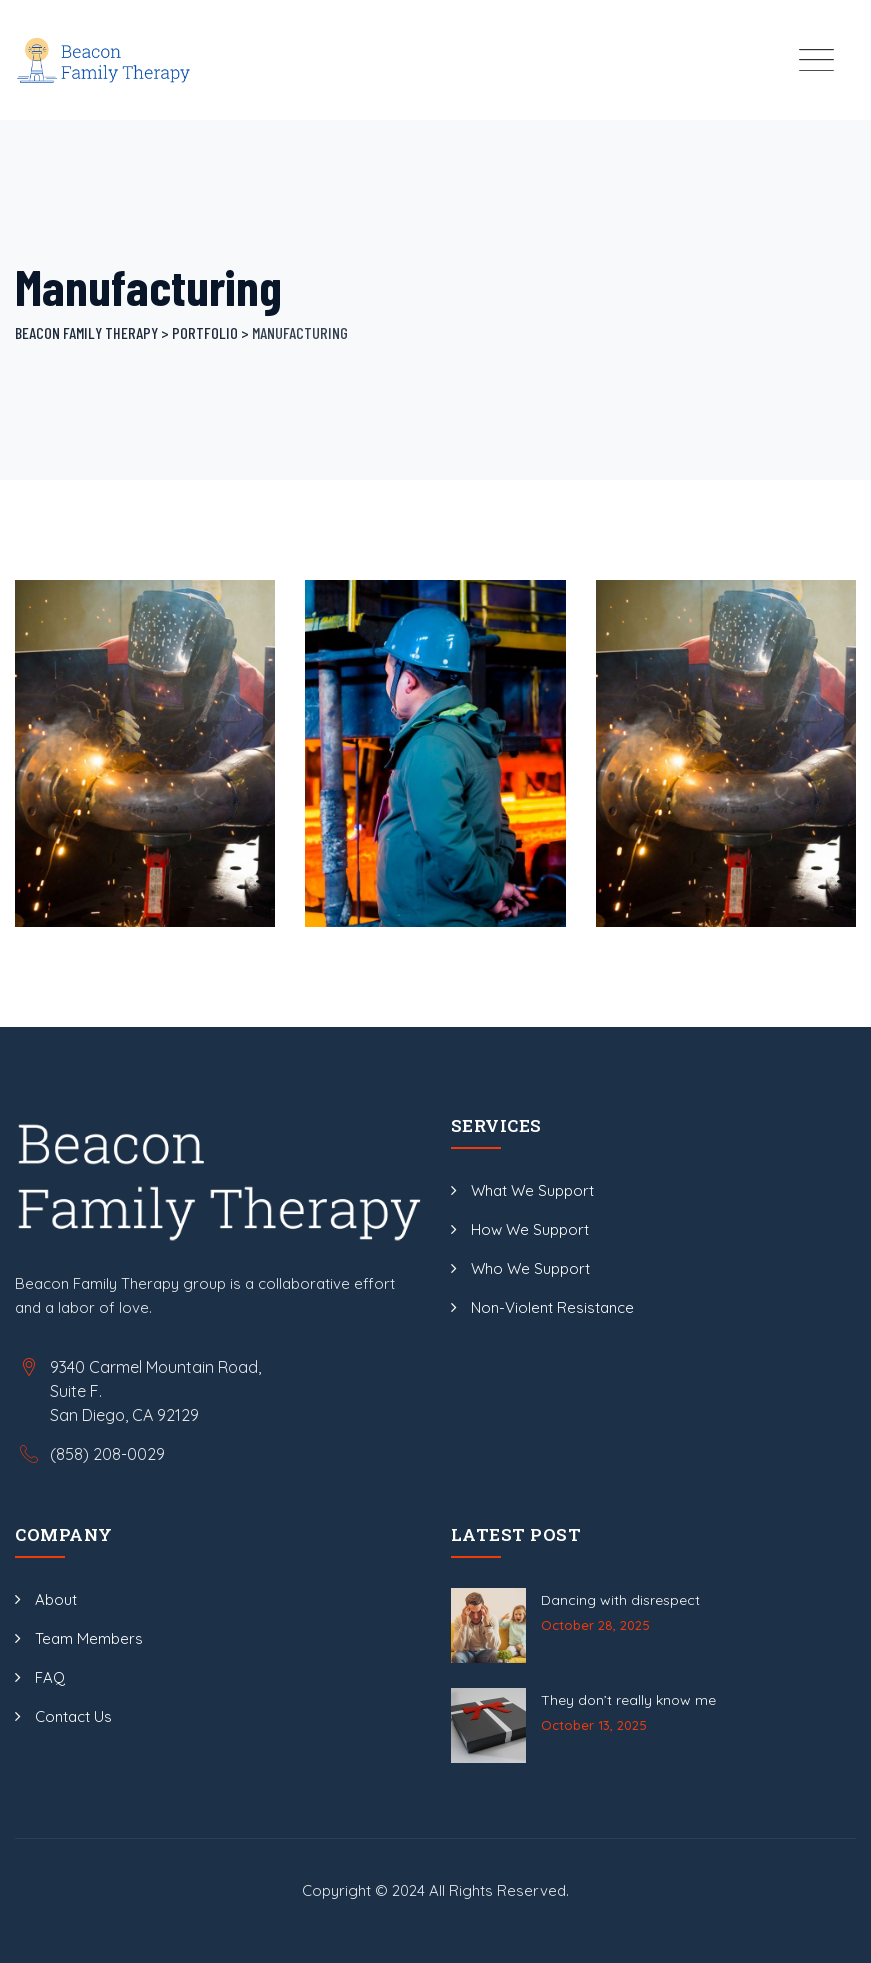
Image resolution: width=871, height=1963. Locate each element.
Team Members (89, 1638)
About (56, 1599)
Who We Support (530, 1268)
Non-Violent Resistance (552, 1307)
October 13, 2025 (594, 1725)
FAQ (50, 1677)
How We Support (530, 1229)
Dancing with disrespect (620, 1600)
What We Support (532, 1190)
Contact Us (73, 1716)
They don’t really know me (628, 1700)
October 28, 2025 (595, 1625)
